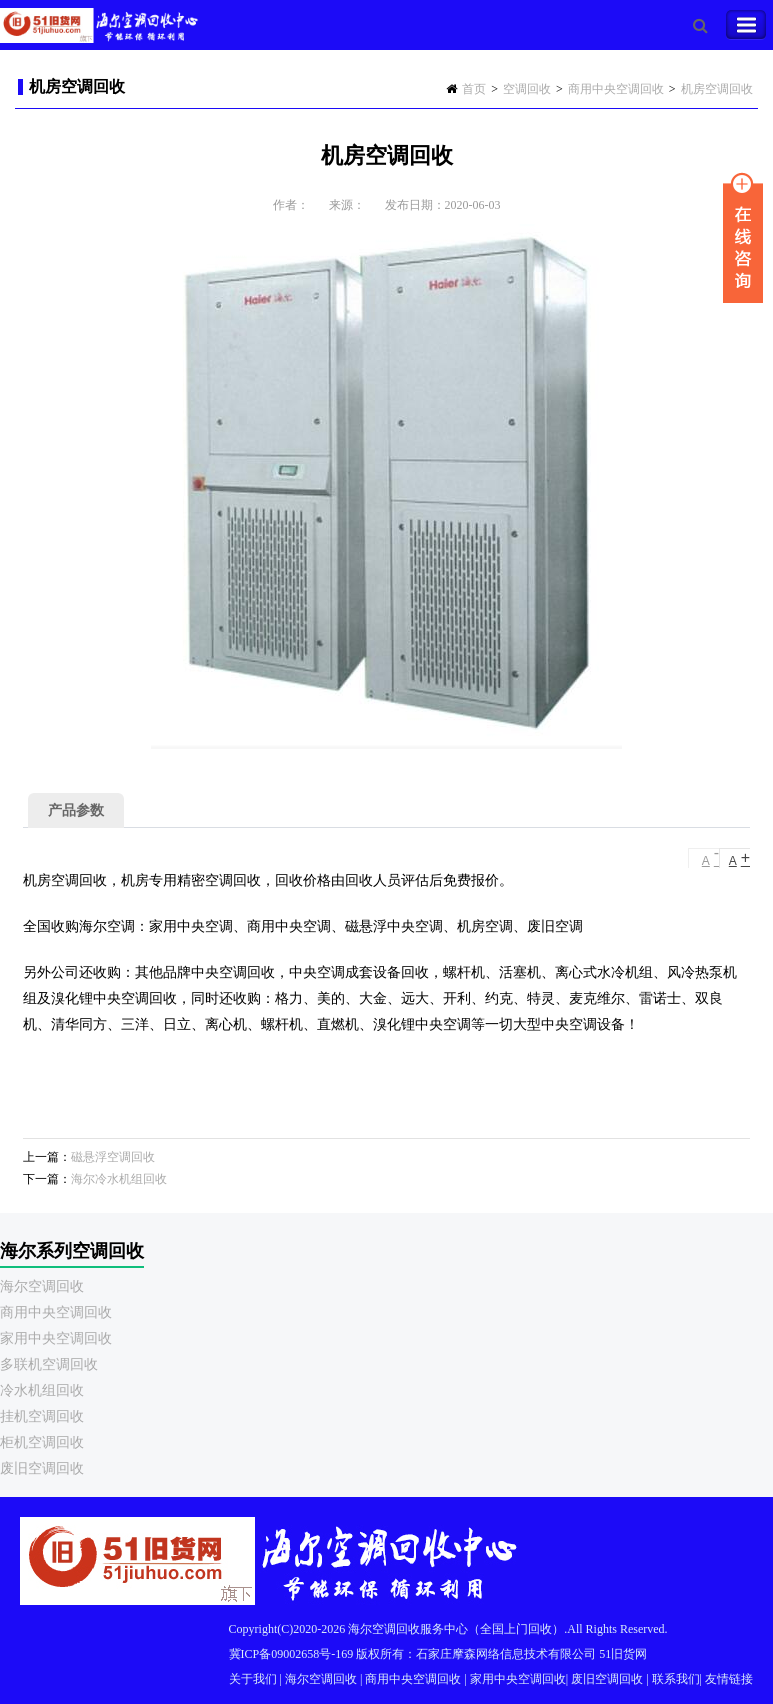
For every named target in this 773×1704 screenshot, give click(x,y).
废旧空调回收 (42, 1468)
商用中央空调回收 (616, 89)
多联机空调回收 (49, 1364)
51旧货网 (623, 1654)
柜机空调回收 (42, 1442)
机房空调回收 (717, 89)
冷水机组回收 (42, 1390)
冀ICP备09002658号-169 (291, 1654)
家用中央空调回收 (56, 1338)
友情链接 (729, 1679)
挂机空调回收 (42, 1416)
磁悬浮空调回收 (113, 1157)
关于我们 (253, 1679)
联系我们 (676, 1679)
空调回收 (527, 89)
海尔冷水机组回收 (119, 1179)
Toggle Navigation (746, 25)
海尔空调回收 (42, 1286)
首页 (474, 89)
